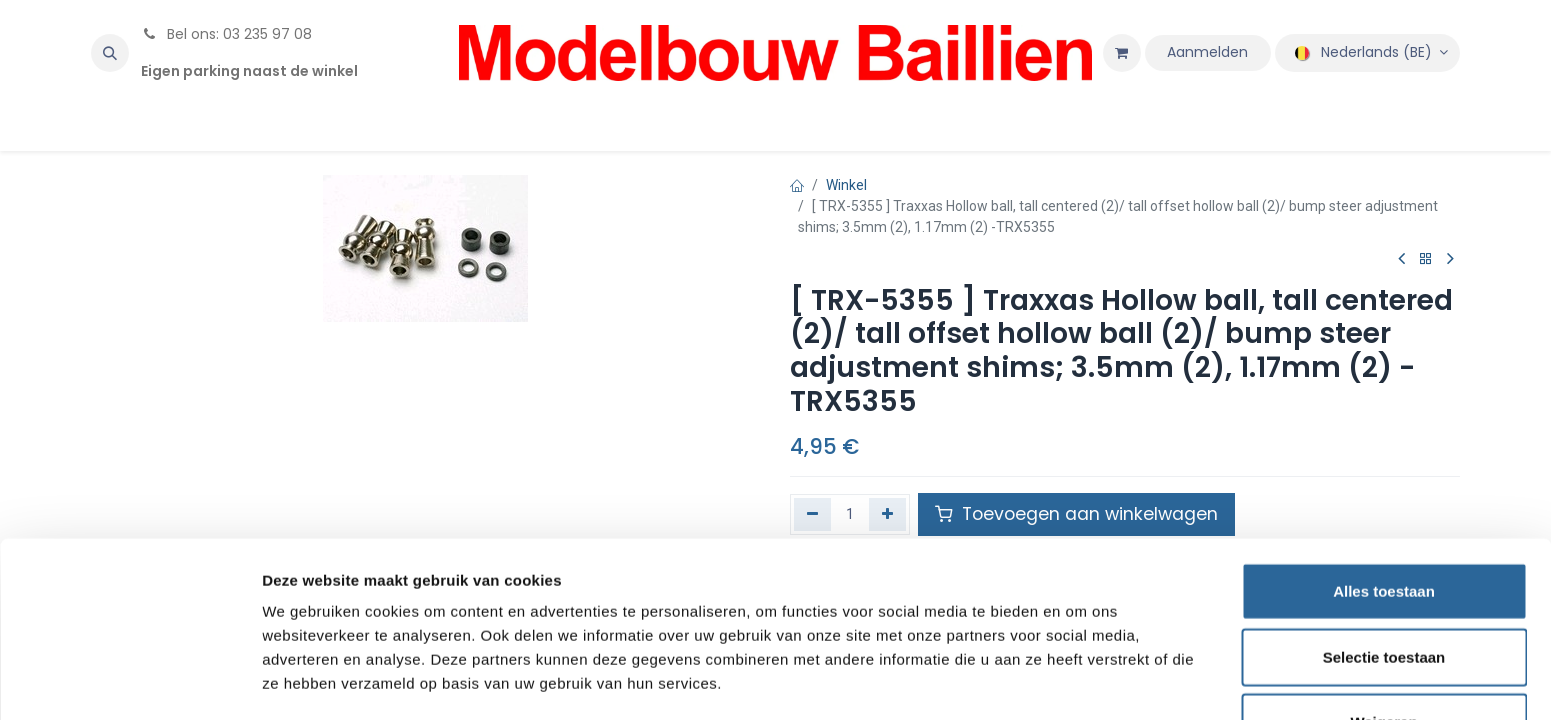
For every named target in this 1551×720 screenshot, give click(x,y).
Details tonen (1080, 680)
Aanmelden (1207, 52)
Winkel (846, 185)
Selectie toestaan (1384, 589)
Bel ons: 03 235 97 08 (226, 34)
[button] (110, 53)
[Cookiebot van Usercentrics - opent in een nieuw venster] (129, 681)
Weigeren (1383, 654)
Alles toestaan (1384, 523)
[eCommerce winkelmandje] (1122, 53)
